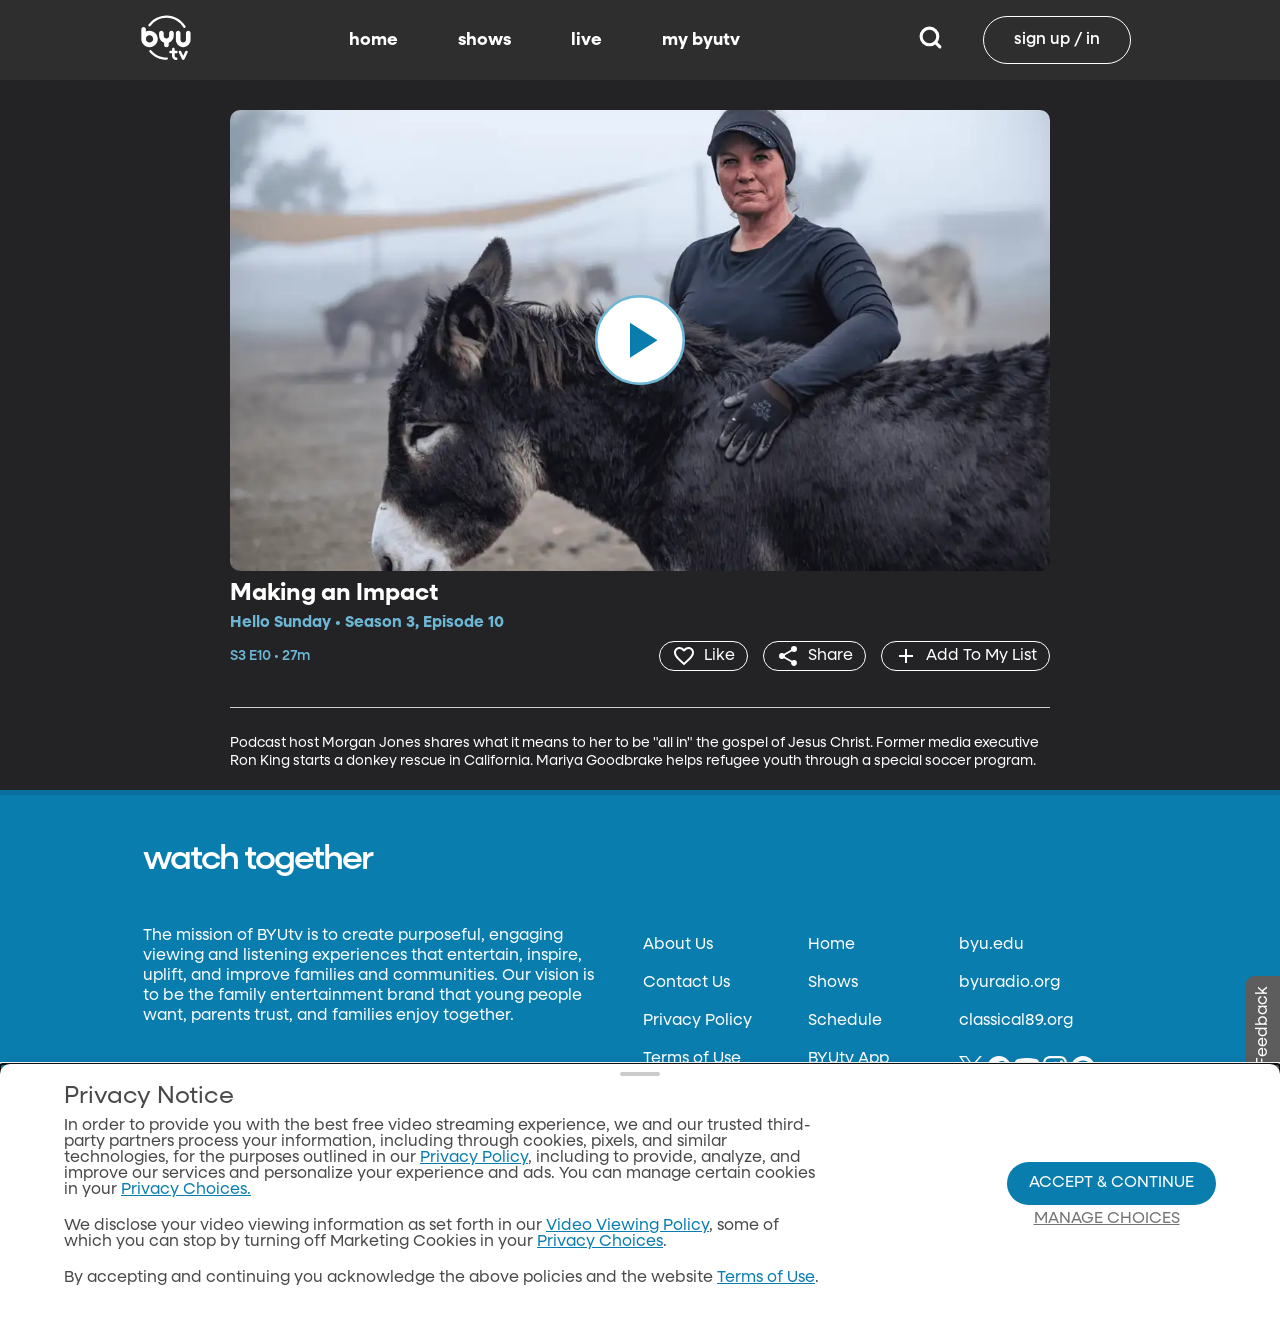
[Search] (930, 40)
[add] (965, 656)
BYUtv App (848, 1059)
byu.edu (991, 945)
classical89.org (1016, 1021)
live (586, 40)
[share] (814, 656)
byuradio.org (1009, 983)
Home (831, 945)
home (373, 40)
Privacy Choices (600, 1242)
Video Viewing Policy (627, 1226)
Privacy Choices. (186, 1190)
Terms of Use (692, 1059)
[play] (640, 340)
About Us (678, 945)
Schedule (845, 1021)
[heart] (703, 656)
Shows (833, 983)
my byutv (701, 40)
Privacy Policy (697, 1021)
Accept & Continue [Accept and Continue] (1111, 1183)
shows (484, 40)
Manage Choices (1107, 1219)
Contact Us (686, 983)
